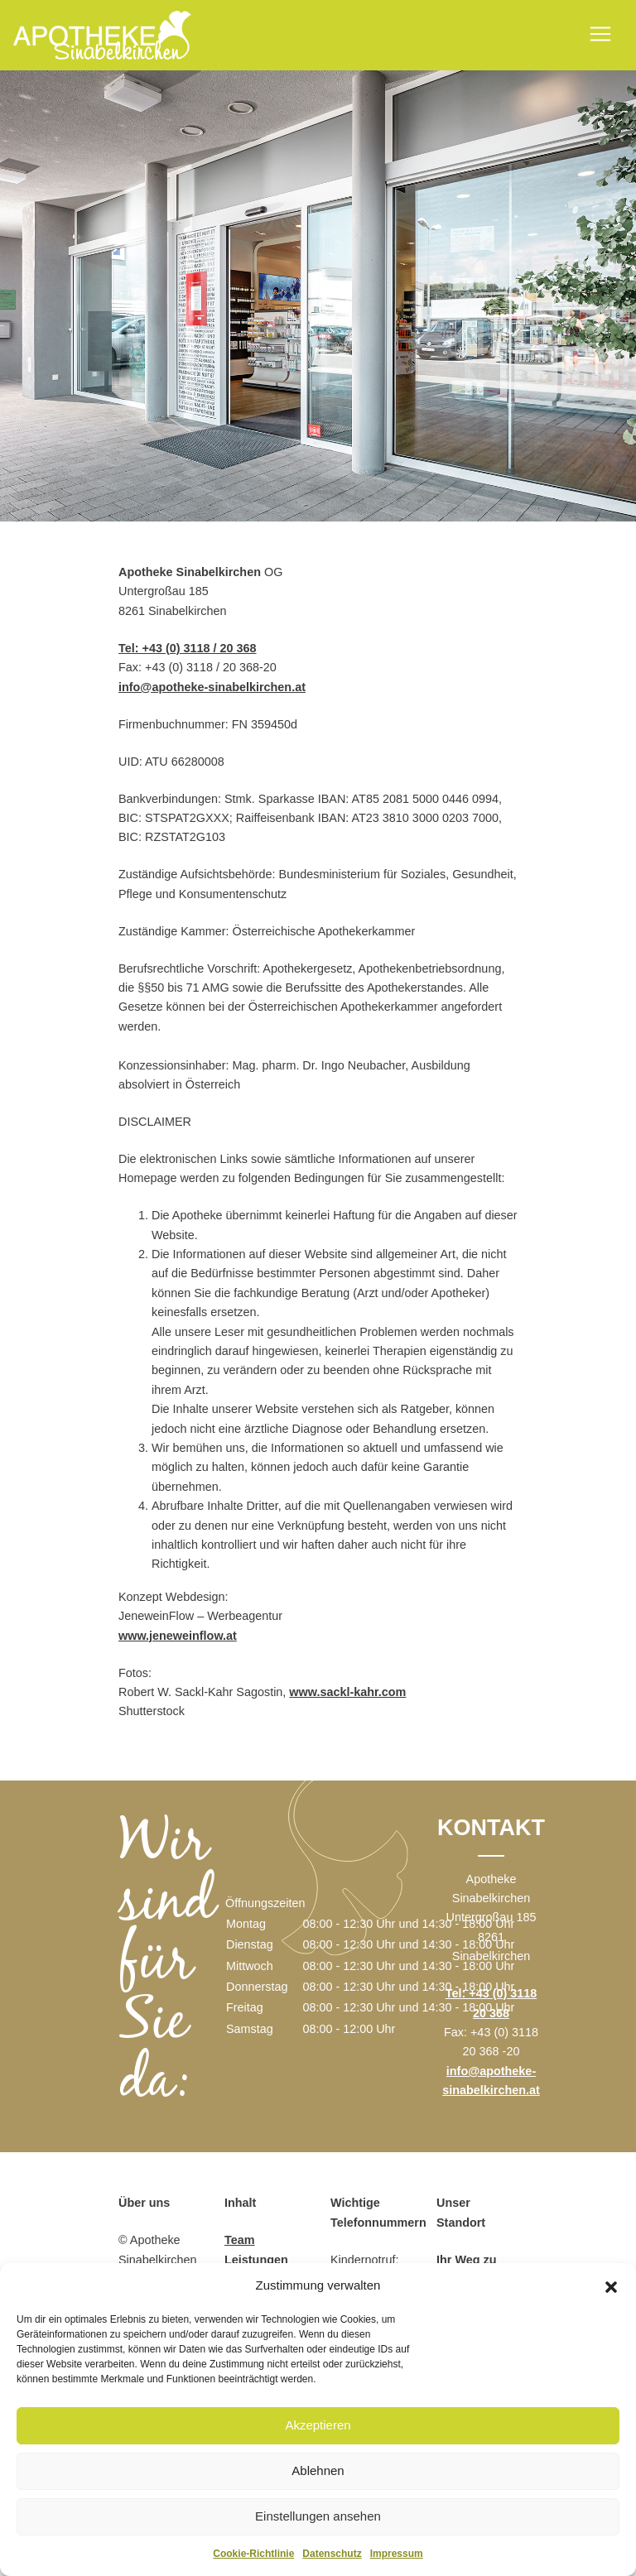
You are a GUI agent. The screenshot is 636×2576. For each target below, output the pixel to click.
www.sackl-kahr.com (347, 1692)
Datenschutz (331, 2553)
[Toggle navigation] (600, 34)
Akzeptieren (317, 2425)
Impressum (396, 2553)
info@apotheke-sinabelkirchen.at (212, 687)
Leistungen (256, 2259)
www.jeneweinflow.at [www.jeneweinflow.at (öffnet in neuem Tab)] (177, 1635)
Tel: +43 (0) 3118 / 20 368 (187, 648)
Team (239, 2240)
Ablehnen (318, 2470)
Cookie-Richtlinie (253, 2553)
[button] (611, 2285)
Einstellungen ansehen (318, 2516)
